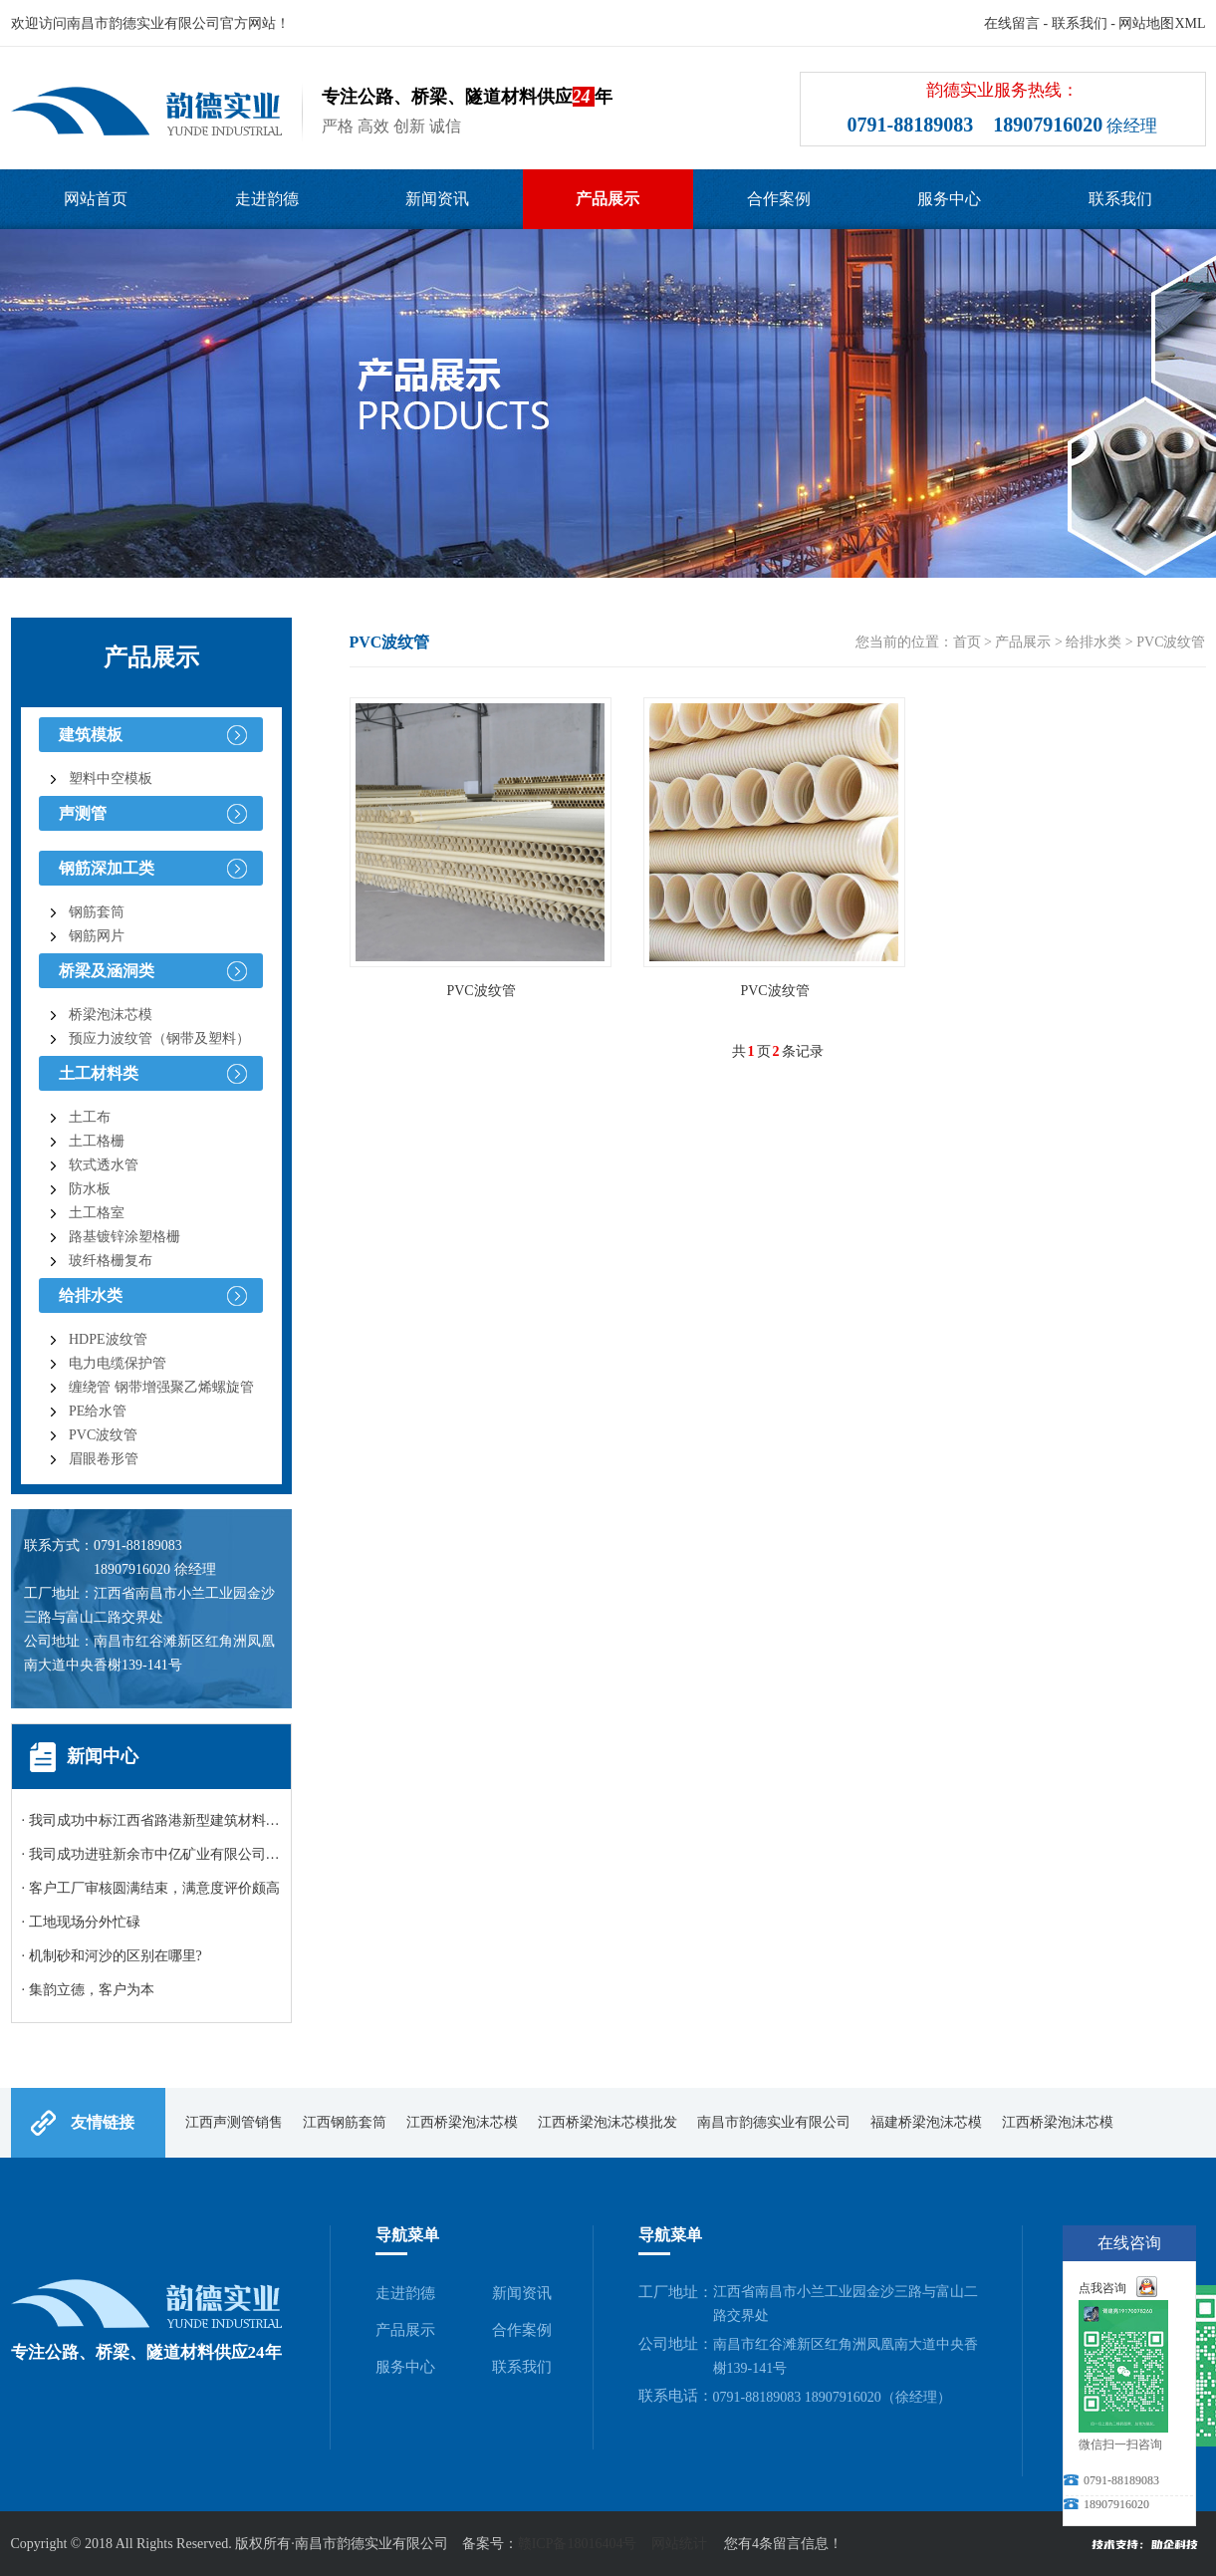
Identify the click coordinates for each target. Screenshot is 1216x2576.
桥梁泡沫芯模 (110, 1014)
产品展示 (607, 198)
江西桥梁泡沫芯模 (462, 2122)
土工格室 (96, 1212)
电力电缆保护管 (117, 1363)
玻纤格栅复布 (110, 1260)
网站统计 (679, 2543)
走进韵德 (267, 198)
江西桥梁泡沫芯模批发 (607, 2122)
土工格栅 (96, 1141)
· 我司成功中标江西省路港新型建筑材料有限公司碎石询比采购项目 (227, 1820)
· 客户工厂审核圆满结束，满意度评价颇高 (151, 1888)
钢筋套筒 (96, 911)
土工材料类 (98, 1073)
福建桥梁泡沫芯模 (926, 2122)
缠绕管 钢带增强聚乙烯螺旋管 (161, 1387)
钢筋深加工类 (106, 868)
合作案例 (779, 198)
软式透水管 (103, 1165)
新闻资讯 (437, 198)
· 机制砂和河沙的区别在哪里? (112, 1955)
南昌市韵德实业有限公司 (774, 2122)
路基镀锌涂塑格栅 (124, 1236)
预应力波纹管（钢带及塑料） (159, 1038)
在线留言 (1012, 23)
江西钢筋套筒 (344, 2122)
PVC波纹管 (103, 1434)
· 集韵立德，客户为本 (88, 1989)
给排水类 (90, 1295)
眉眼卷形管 (103, 1458)
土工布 (90, 1117)
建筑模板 (90, 734)
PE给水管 (97, 1411)
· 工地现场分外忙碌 (81, 1922)
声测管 (83, 813)
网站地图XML (1161, 23)
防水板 (90, 1188)
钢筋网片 (96, 935)
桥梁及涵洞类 (106, 970)
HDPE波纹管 (108, 1339)
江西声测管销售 (234, 2122)
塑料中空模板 (110, 778)
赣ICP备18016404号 (577, 2543)
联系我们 (1079, 23)
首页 (967, 642)
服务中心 (949, 198)
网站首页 (95, 198)
